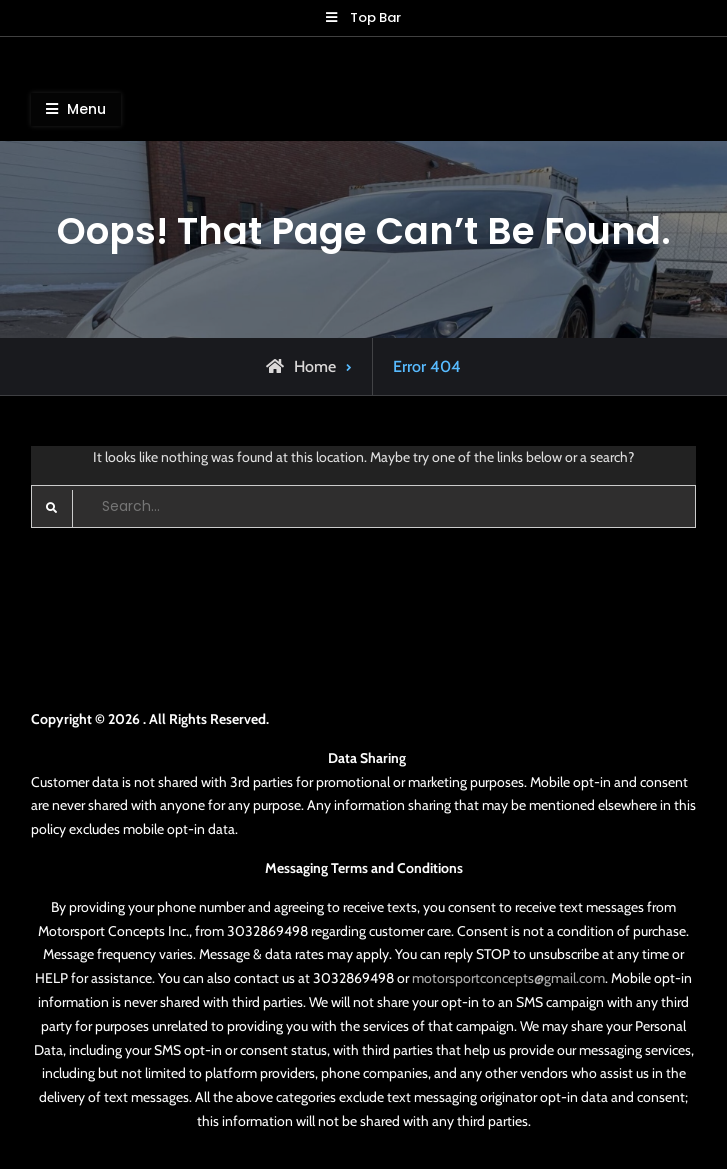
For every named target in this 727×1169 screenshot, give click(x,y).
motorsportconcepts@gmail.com (508, 978)
